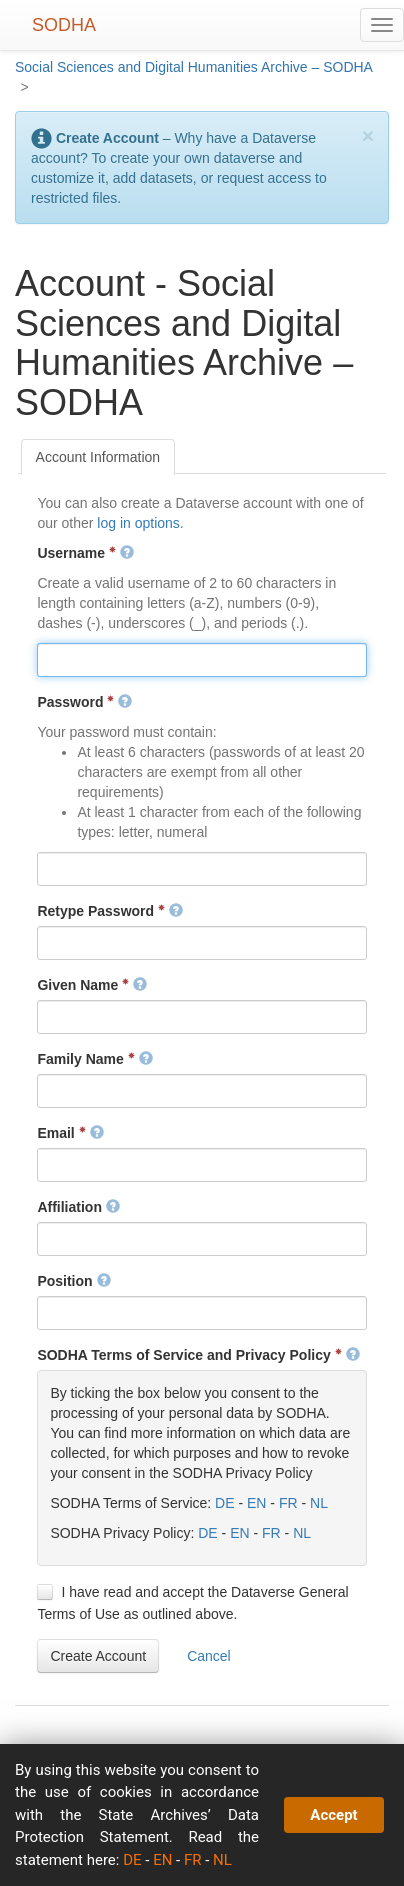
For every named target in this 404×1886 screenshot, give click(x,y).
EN (256, 1503)
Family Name (94, 1059)
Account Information (98, 457)
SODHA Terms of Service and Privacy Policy (198, 1355)
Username (85, 553)
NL (319, 1503)
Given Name (92, 985)
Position (73, 1281)
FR (288, 1503)
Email (70, 1133)
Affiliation (78, 1207)
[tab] (98, 457)
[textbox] (201, 660)
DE (224, 1503)
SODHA (64, 25)
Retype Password (110, 911)
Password (84, 702)
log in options (138, 523)
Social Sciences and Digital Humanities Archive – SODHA (194, 67)
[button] (98, 1656)
